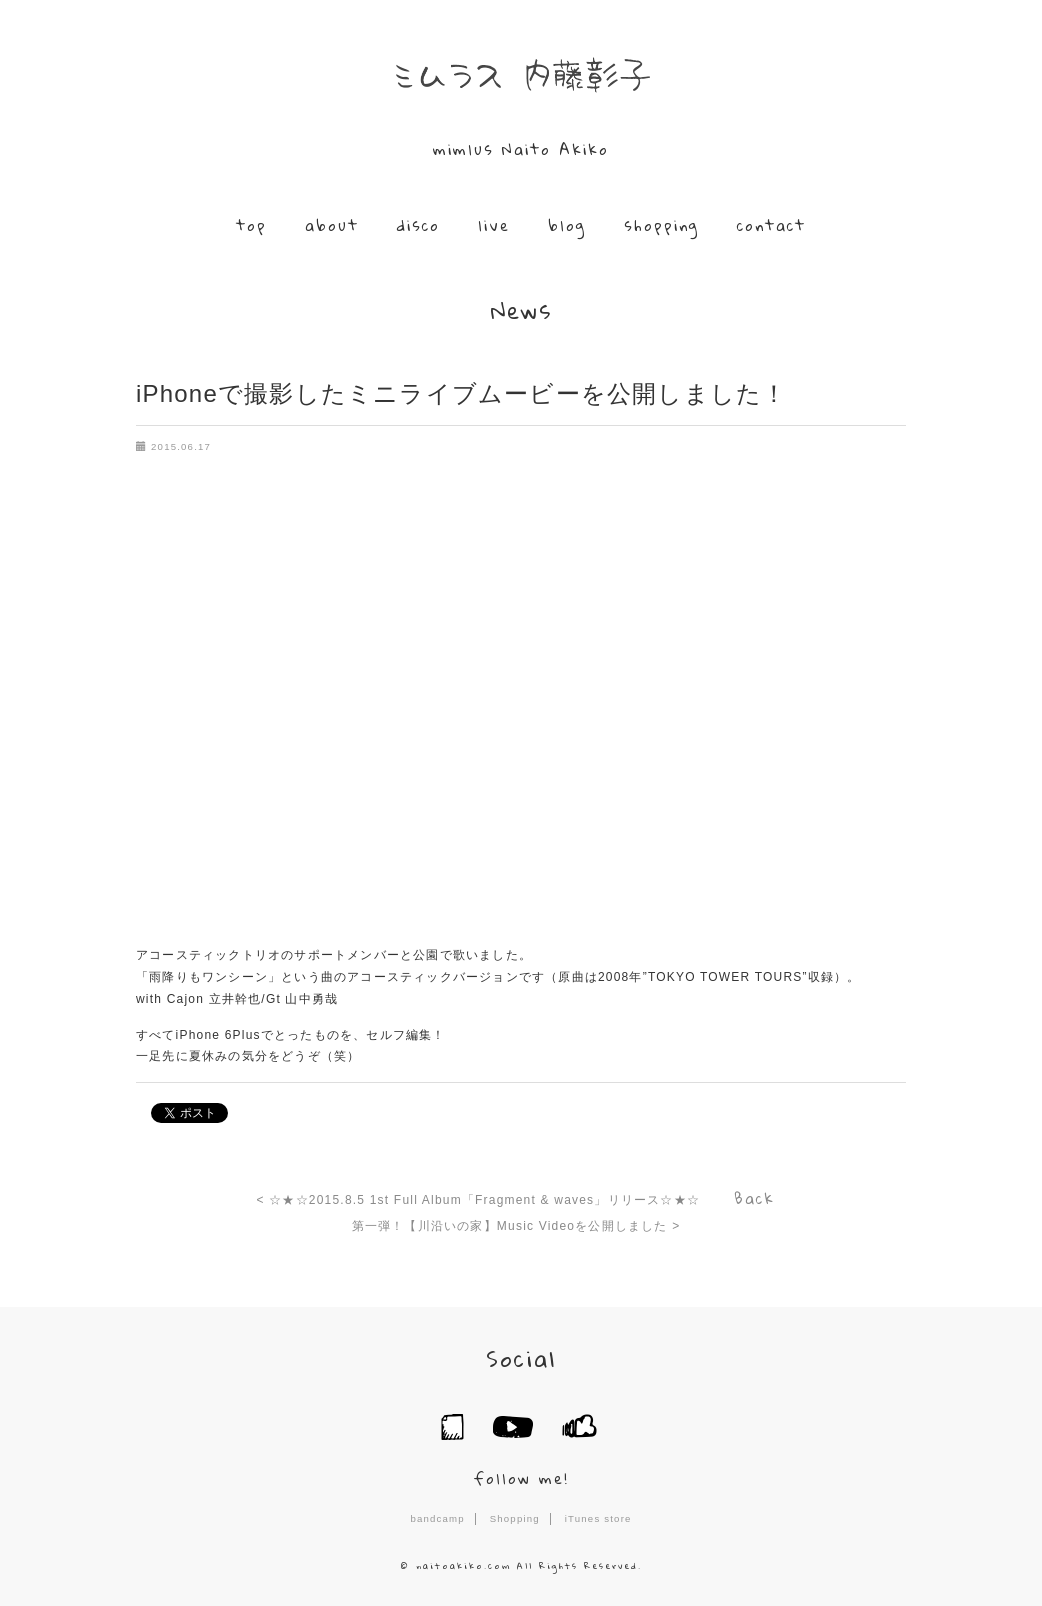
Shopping (515, 1518)
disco (418, 225)
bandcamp (437, 1518)
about (332, 225)
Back (754, 1198)
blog (567, 225)
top (251, 225)
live (494, 225)
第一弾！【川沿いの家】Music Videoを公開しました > (516, 1226)
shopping (661, 225)
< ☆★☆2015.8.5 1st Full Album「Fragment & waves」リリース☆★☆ (478, 1200)
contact (771, 225)
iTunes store (598, 1518)
